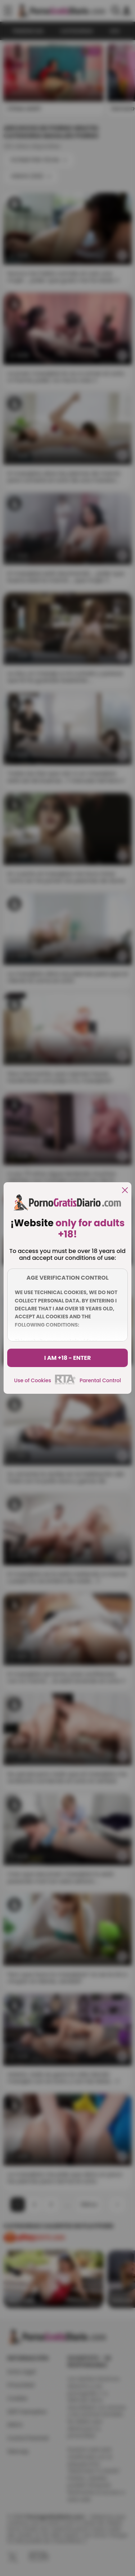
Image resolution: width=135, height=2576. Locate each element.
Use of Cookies (32, 1380)
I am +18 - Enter (67, 1358)
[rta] (65, 1383)
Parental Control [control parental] (100, 1380)
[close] (125, 1190)
